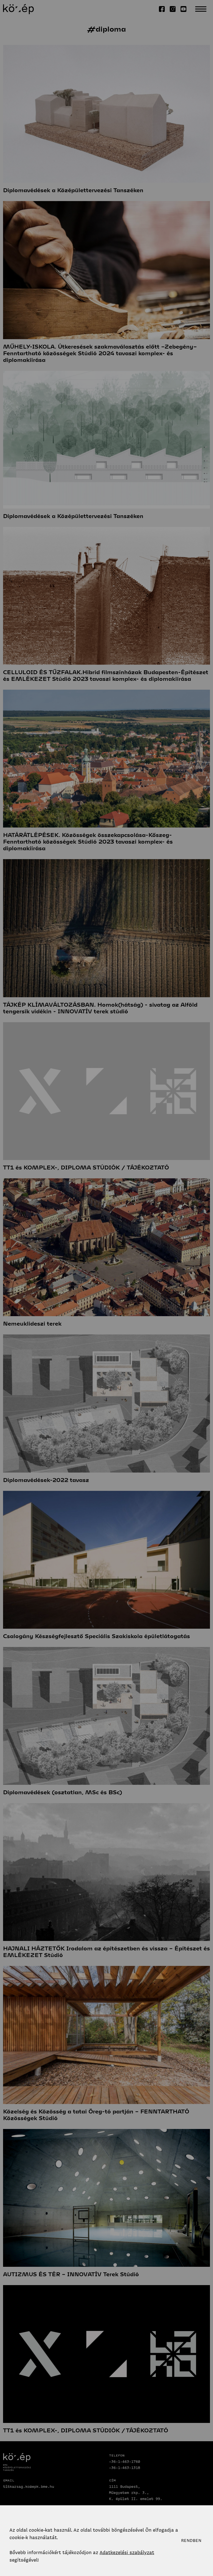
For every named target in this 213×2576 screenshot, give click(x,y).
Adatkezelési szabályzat (127, 2552)
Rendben (191, 2540)
